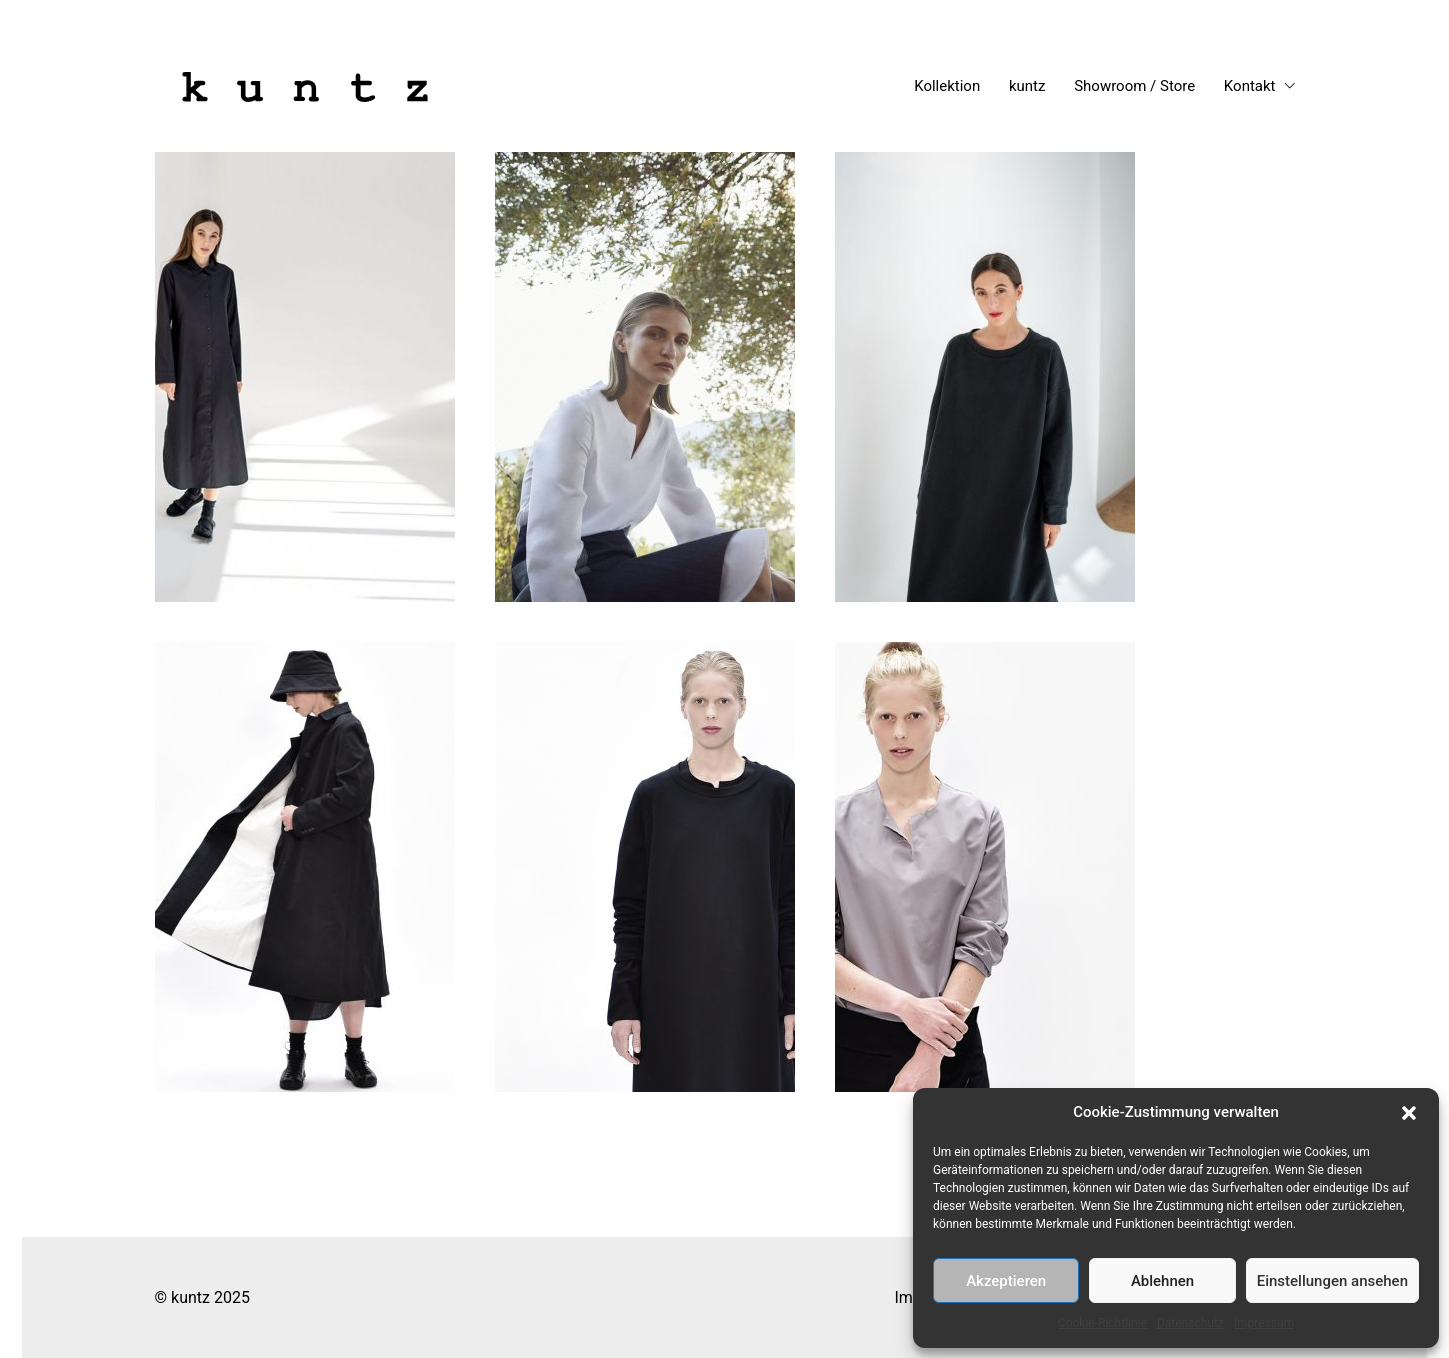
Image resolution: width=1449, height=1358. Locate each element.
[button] (1409, 1113)
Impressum (1264, 1323)
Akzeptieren (1006, 1281)
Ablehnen (1162, 1281)
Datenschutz (1190, 1323)
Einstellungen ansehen (1332, 1281)
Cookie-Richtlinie (1102, 1323)
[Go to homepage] (305, 87)
